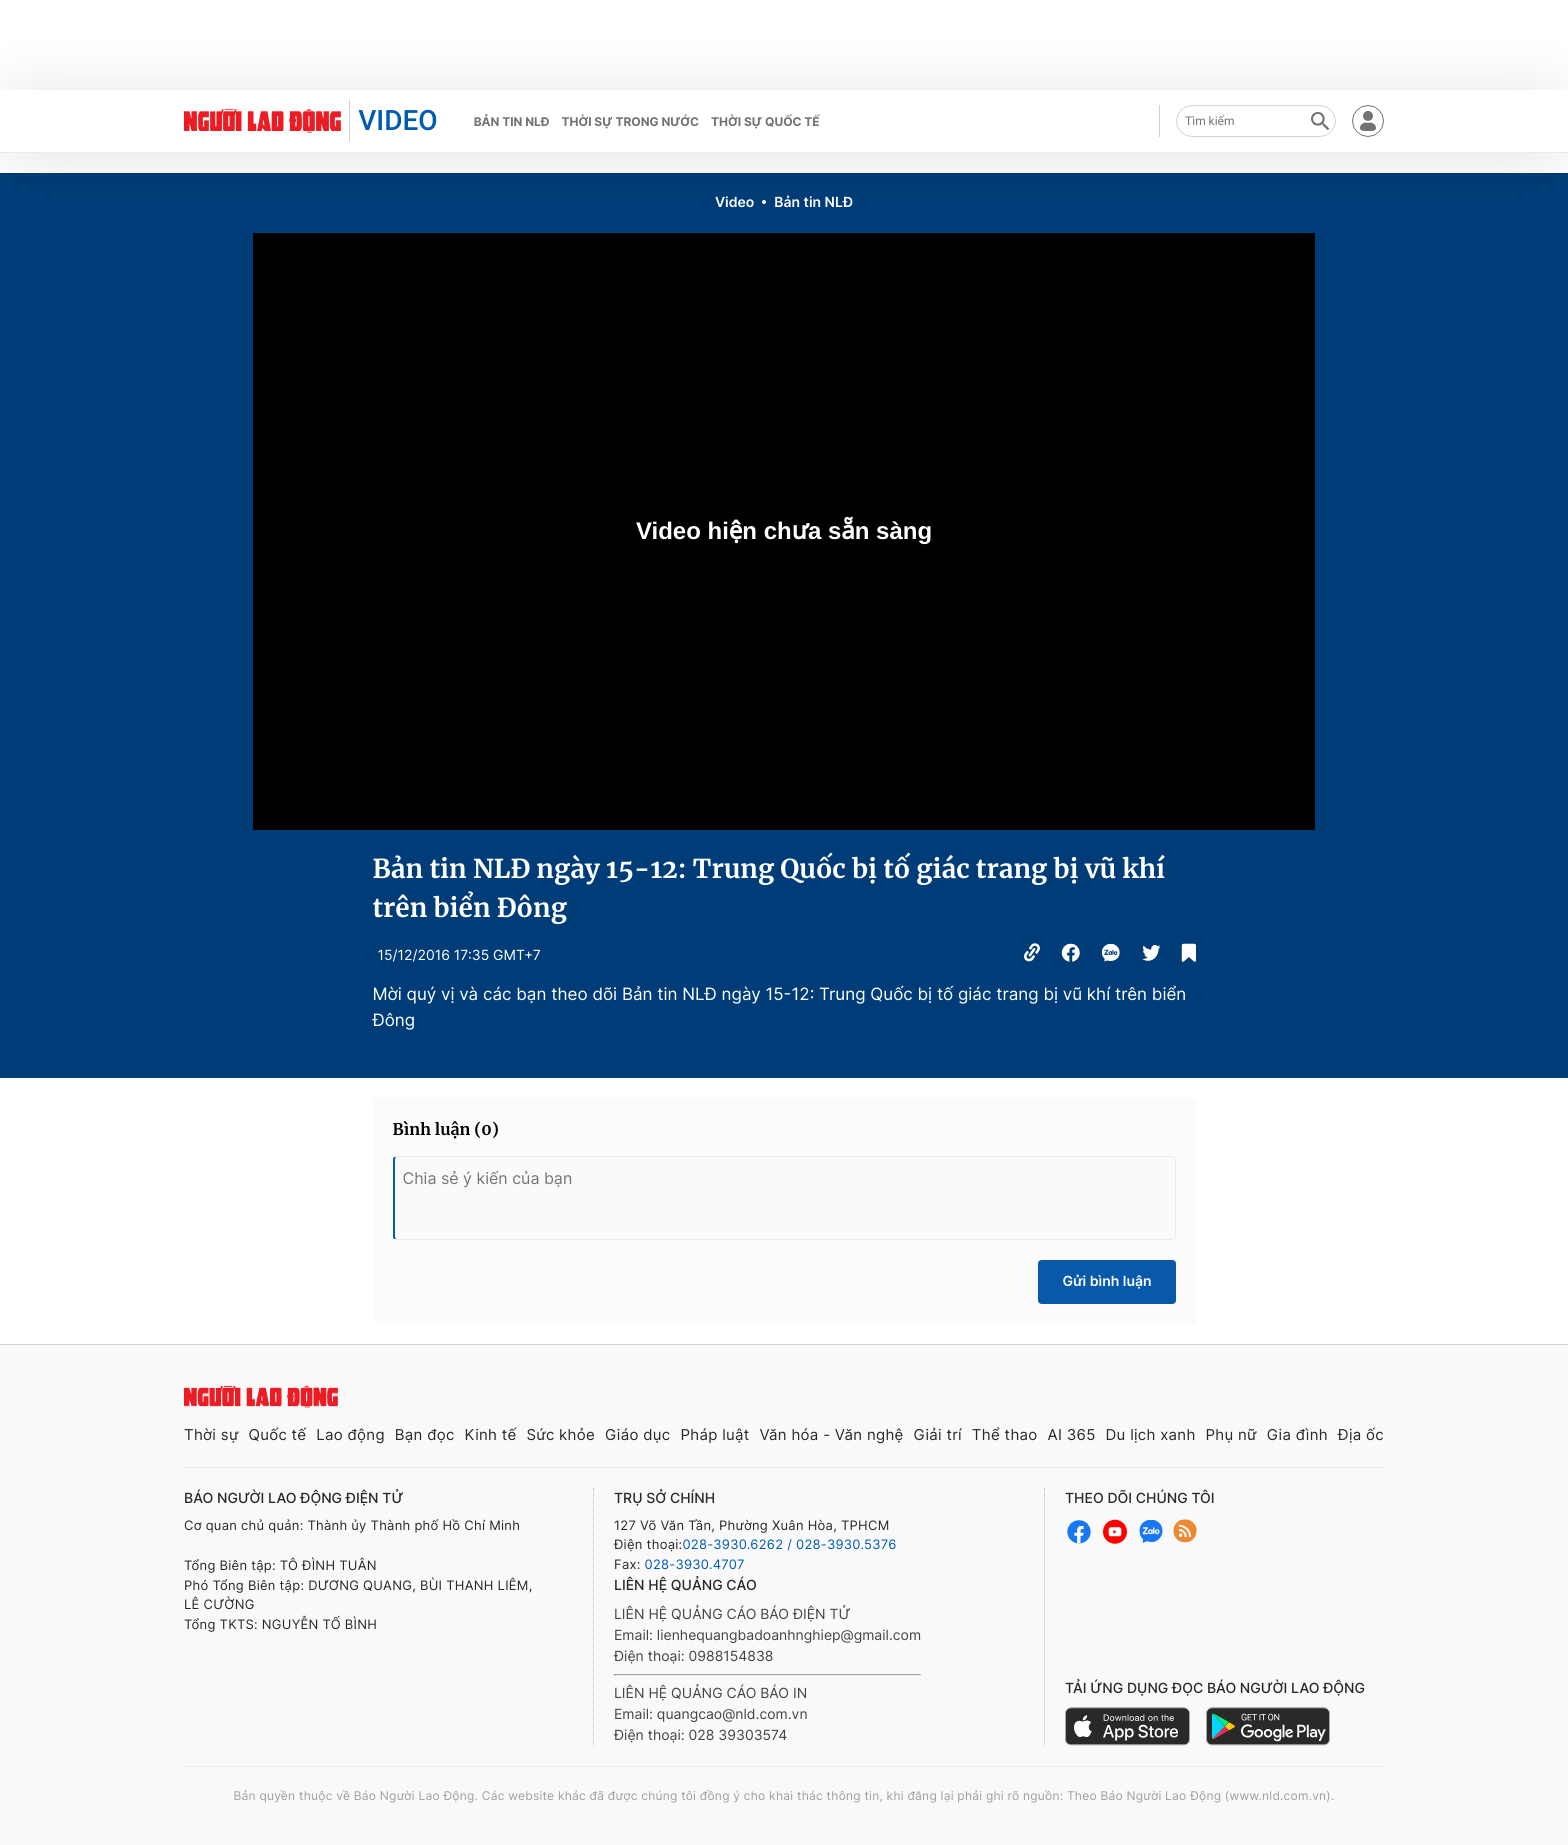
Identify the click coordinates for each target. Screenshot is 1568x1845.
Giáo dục (638, 1434)
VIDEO (397, 120)
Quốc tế (277, 1434)
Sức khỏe (560, 1434)
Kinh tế (491, 1434)
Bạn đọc (425, 1434)
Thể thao (1005, 1434)
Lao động (350, 1434)
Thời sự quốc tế (765, 121)
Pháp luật (714, 1434)
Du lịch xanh (1151, 1434)
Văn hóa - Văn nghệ (831, 1434)
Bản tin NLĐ (512, 121)
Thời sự (211, 1434)
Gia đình (1297, 1434)
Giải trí (938, 1434)
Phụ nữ (1231, 1434)
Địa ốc (1361, 1434)
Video (734, 202)
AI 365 (1071, 1434)
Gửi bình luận (1106, 1281)
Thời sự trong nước (630, 121)
